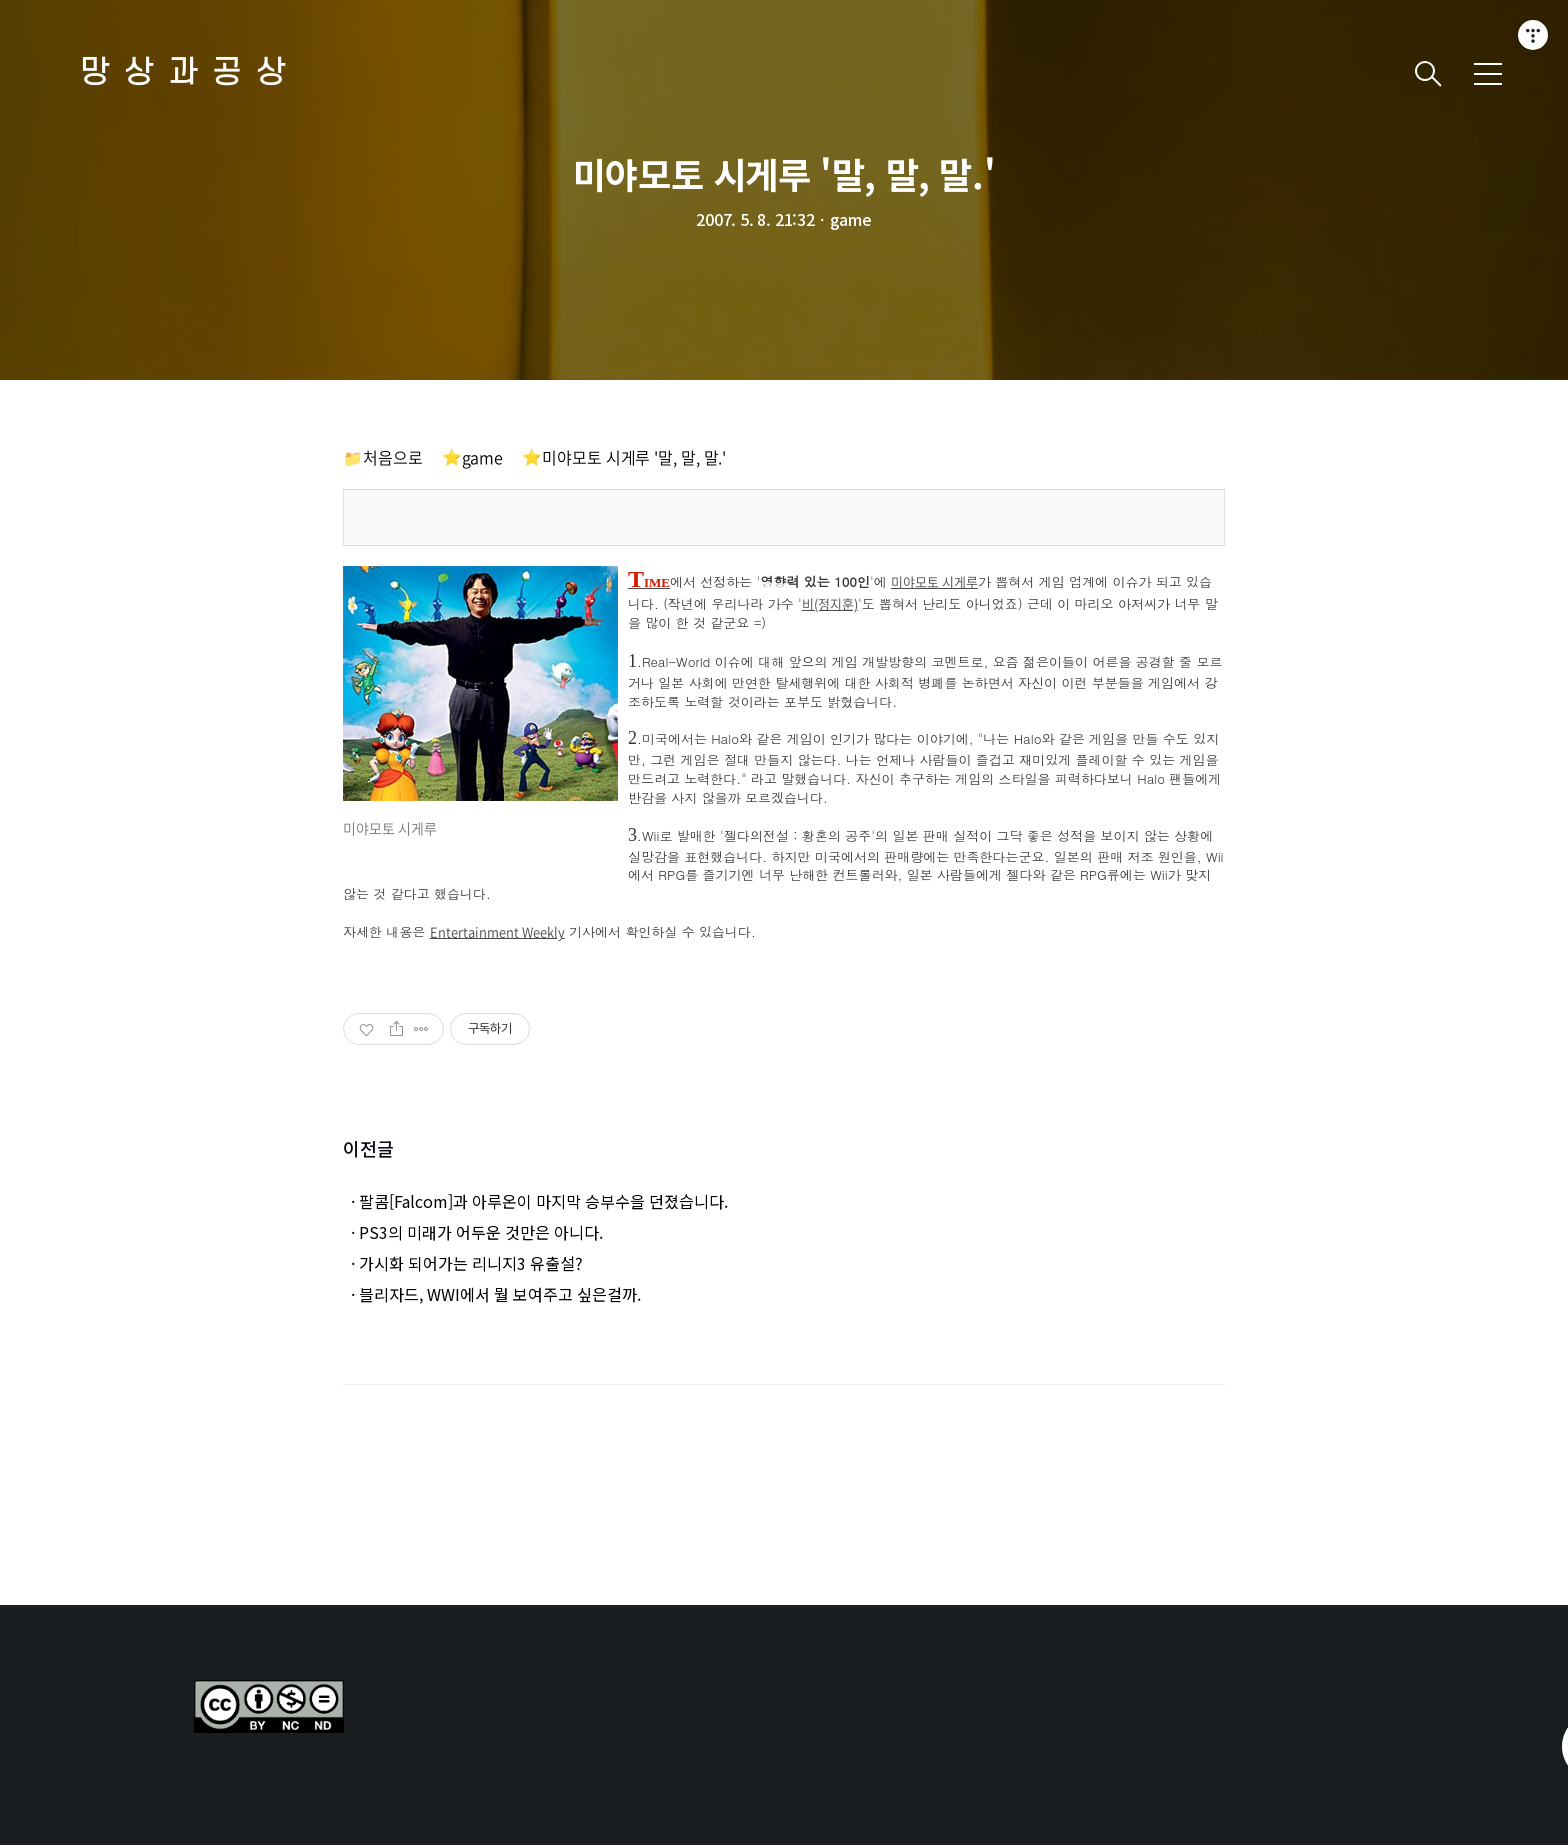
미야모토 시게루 (934, 582)
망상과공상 (190, 73)
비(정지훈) (830, 604)
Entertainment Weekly (497, 932)
